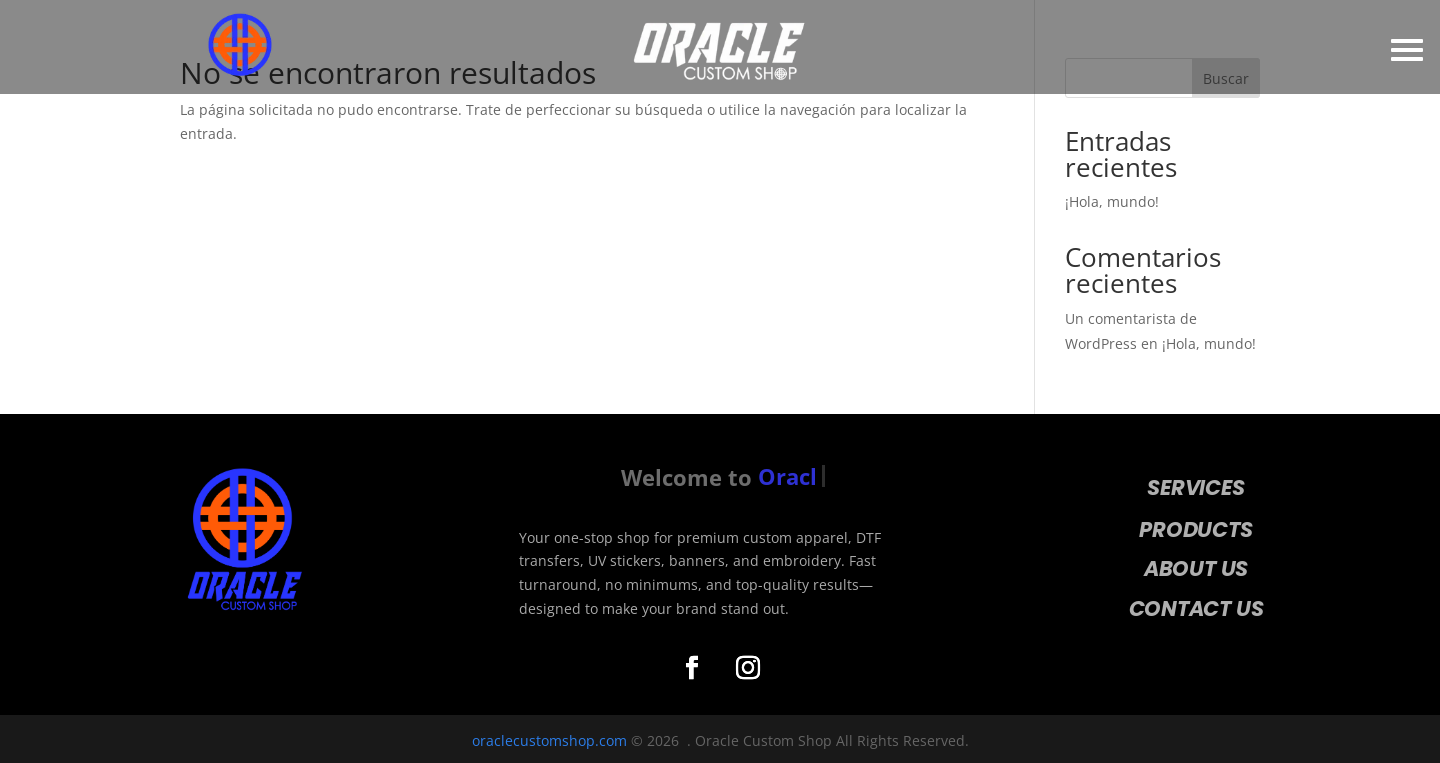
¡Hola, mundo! (1112, 201)
